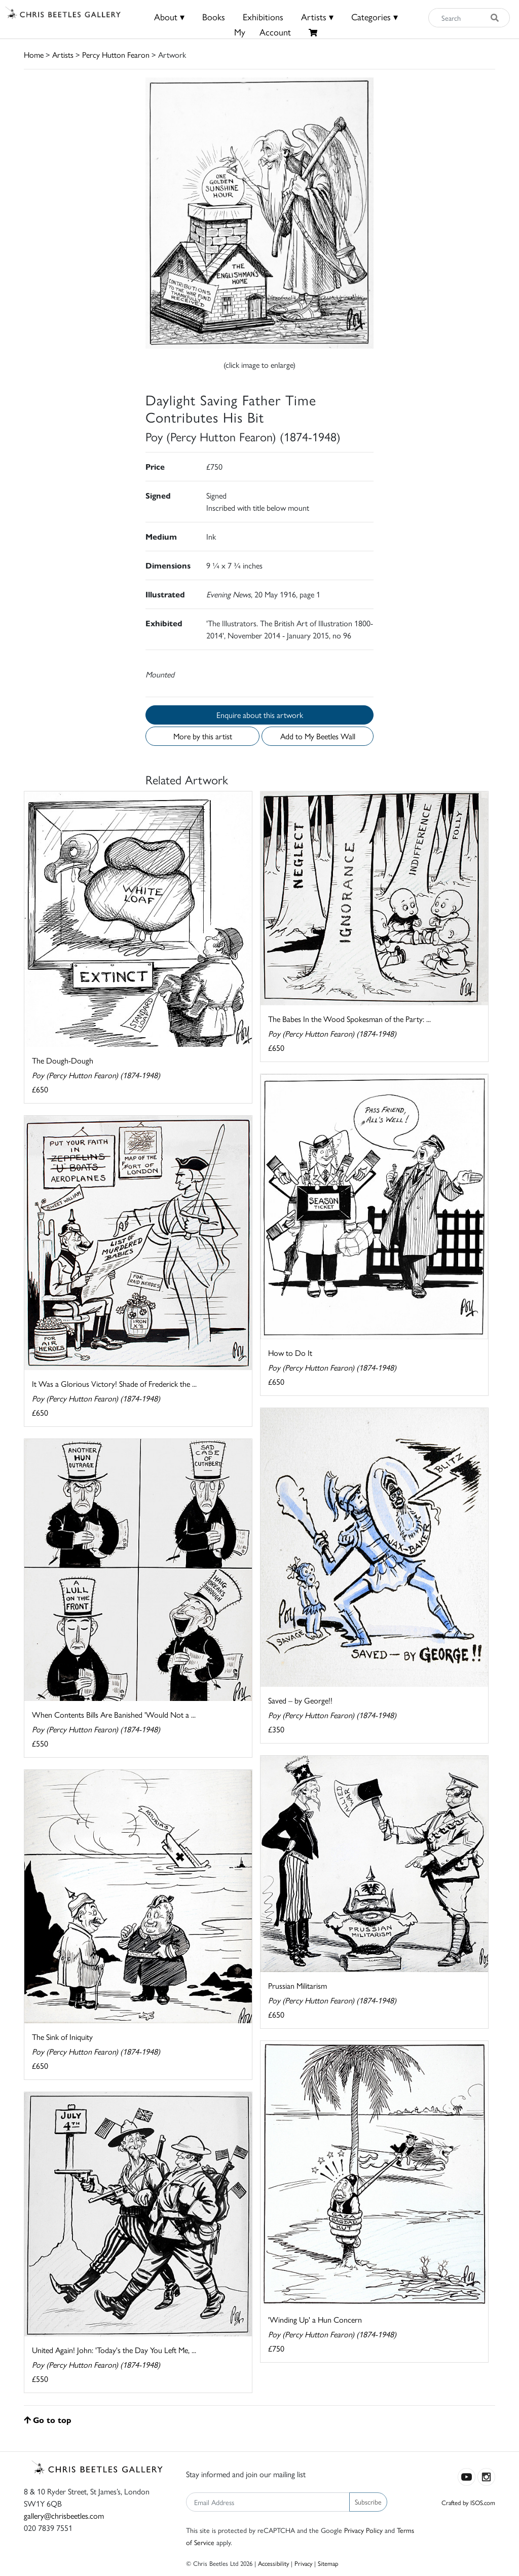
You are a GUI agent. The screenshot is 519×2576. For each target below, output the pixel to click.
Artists (62, 54)
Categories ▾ (374, 16)
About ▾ (169, 16)
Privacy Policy (363, 2530)
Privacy (303, 2563)
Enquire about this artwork (259, 715)
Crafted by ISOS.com (468, 2502)
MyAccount (262, 31)
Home (34, 54)
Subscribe (368, 2501)
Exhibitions (263, 16)
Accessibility (273, 2563)
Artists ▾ (317, 16)
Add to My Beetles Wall (317, 736)
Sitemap (328, 2563)
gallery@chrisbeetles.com (64, 2515)
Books (213, 16)
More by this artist (202, 736)
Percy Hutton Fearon (116, 54)
